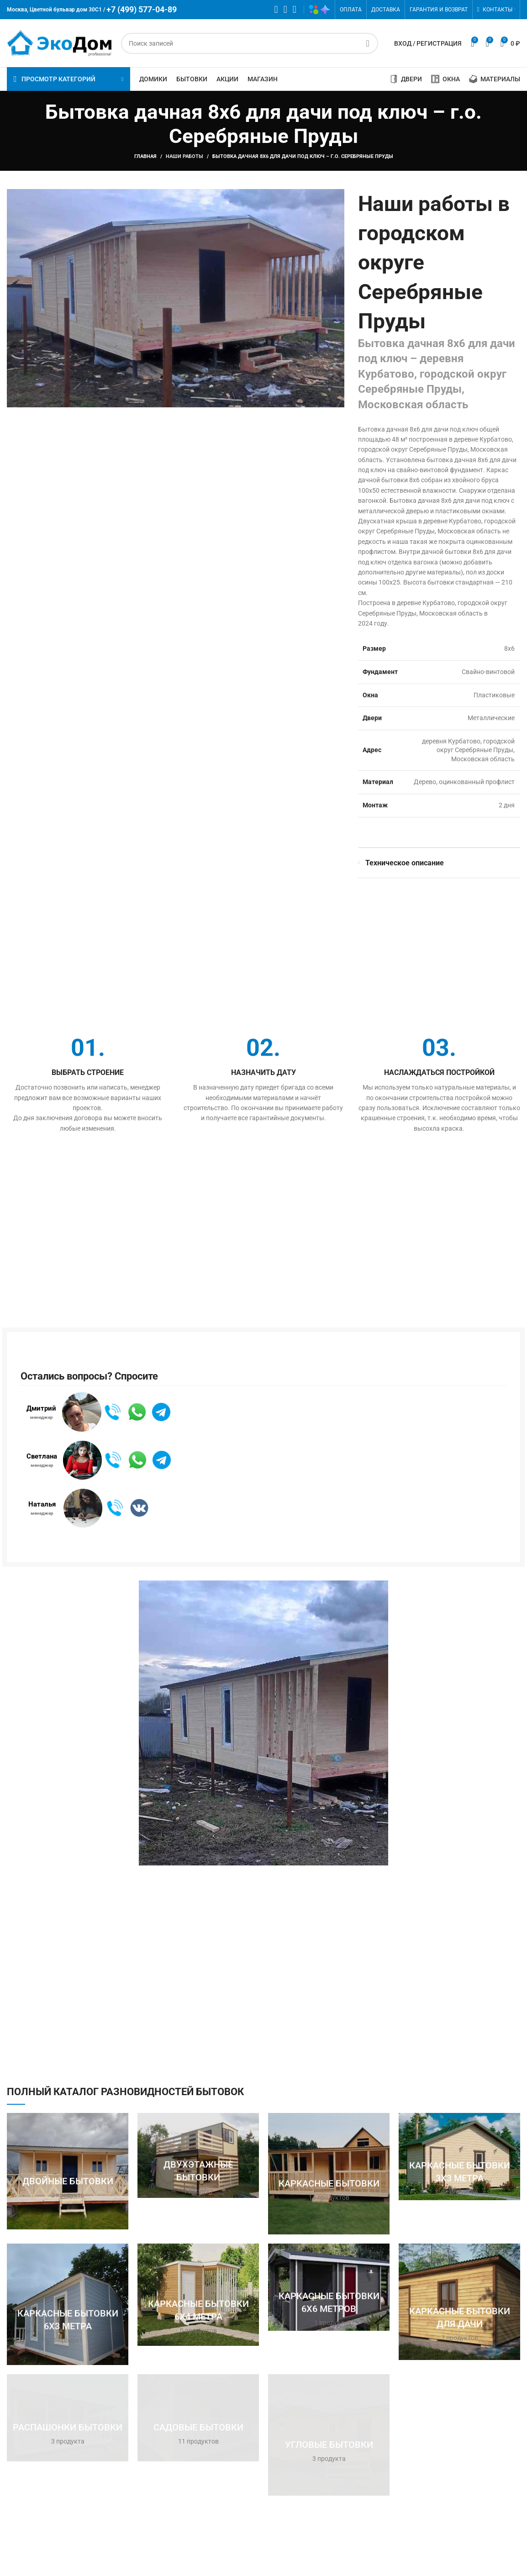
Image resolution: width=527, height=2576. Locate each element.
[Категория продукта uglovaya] (329, 2435)
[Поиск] (249, 43)
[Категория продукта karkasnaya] (329, 2173)
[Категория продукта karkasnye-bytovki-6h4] (198, 2295)
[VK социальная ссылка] (285, 9)
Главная (145, 156)
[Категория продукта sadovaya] (198, 2417)
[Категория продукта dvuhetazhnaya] (198, 2155)
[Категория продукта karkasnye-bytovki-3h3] (459, 2156)
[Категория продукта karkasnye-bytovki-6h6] (329, 2287)
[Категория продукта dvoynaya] (67, 2171)
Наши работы (184, 156)
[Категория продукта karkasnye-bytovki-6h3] (67, 2304)
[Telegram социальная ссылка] (294, 9)
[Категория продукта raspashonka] (67, 2417)
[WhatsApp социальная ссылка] (276, 9)
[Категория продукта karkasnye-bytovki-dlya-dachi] (459, 2302)
